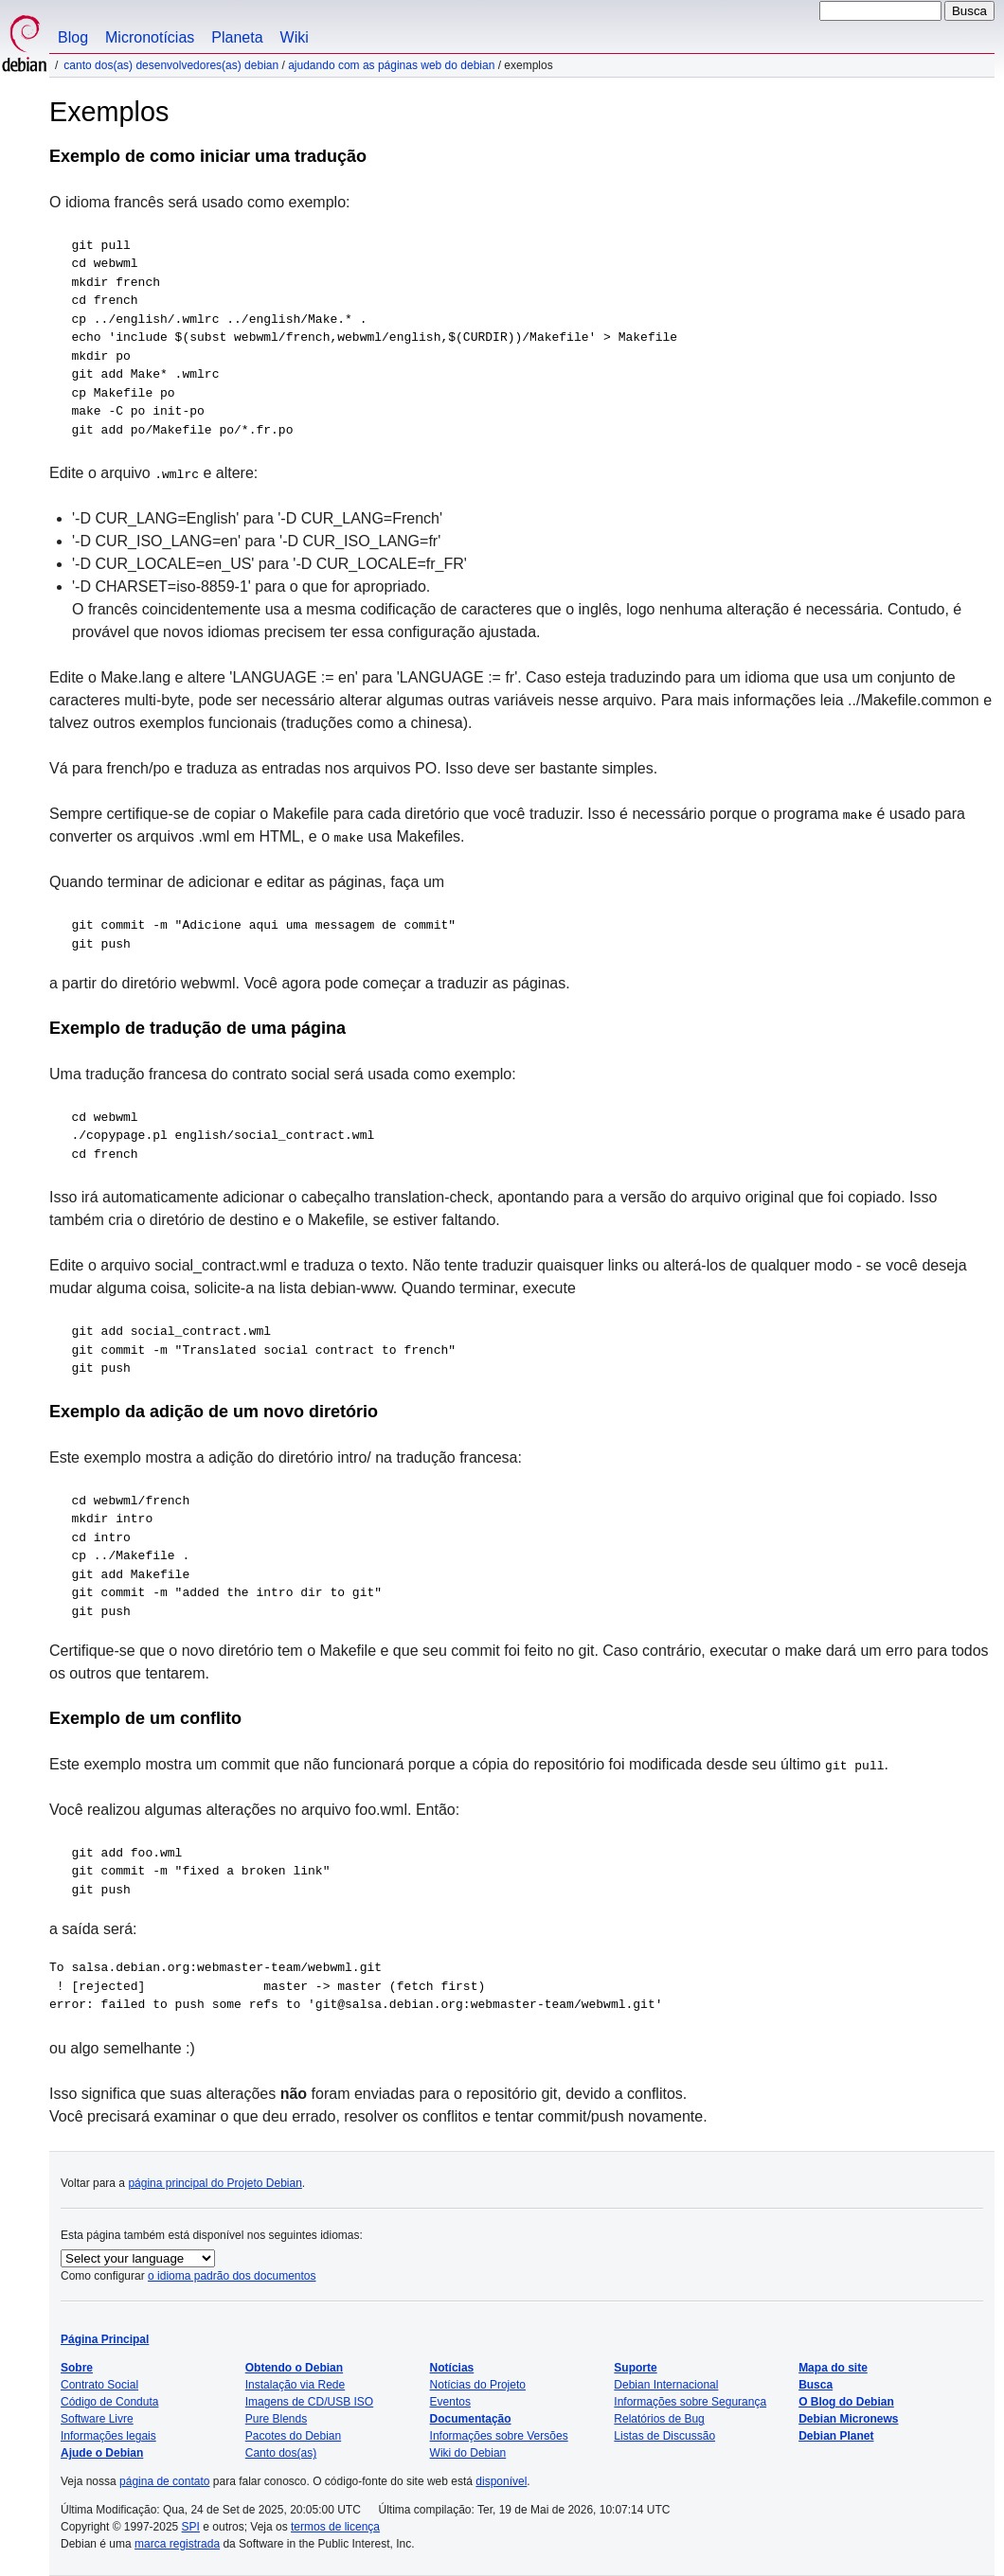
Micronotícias (149, 37)
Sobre (77, 2367)
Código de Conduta (109, 2401)
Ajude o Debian (102, 2453)
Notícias (452, 2367)
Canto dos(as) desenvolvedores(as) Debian (170, 65)
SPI (191, 2526)
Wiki (294, 37)
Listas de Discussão (664, 2436)
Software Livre (97, 2418)
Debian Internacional (666, 2384)
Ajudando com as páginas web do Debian (391, 65)
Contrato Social (99, 2384)
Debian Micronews (848, 2418)
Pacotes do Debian (293, 2436)
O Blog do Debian (846, 2401)
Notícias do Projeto (478, 2384)
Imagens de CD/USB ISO (309, 2401)
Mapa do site (833, 2367)
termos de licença (335, 2526)
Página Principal (105, 2339)
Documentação (470, 2418)
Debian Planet (835, 2436)
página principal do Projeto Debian (214, 2183)
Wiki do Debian (468, 2453)
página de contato (164, 2481)
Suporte (635, 2367)
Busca (815, 2384)
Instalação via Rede (295, 2384)
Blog (73, 37)
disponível (501, 2481)
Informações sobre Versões (499, 2436)
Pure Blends (276, 2418)
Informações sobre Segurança (690, 2401)
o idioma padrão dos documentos (231, 2276)
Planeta (236, 37)
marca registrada (177, 2543)
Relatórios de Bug (659, 2418)
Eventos (450, 2401)
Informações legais (108, 2436)
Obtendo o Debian (294, 2367)
